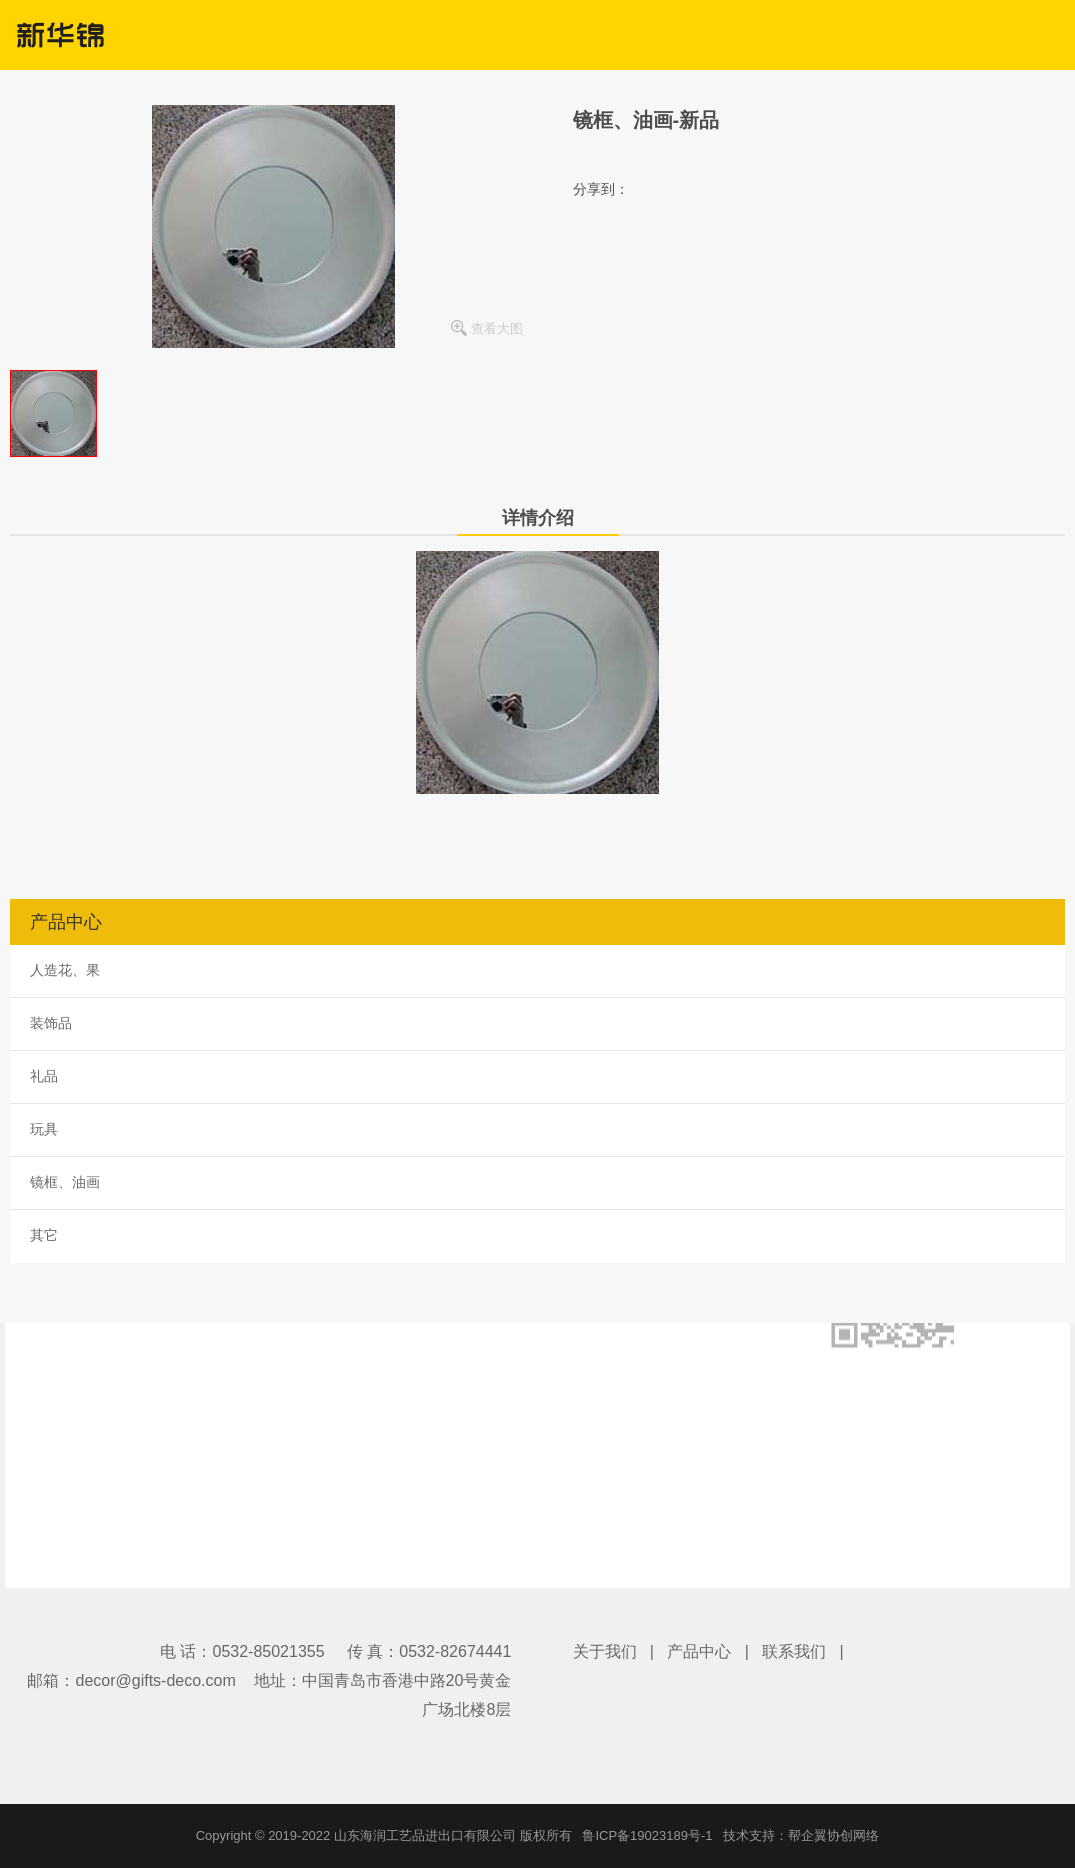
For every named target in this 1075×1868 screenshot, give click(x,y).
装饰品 (51, 1023)
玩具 (44, 1129)
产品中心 (699, 1651)
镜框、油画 (65, 1182)
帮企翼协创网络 (833, 1835)
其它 (44, 1235)
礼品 (44, 1076)
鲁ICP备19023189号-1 (647, 1835)
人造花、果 (65, 970)
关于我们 (605, 1651)
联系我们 (794, 1651)
